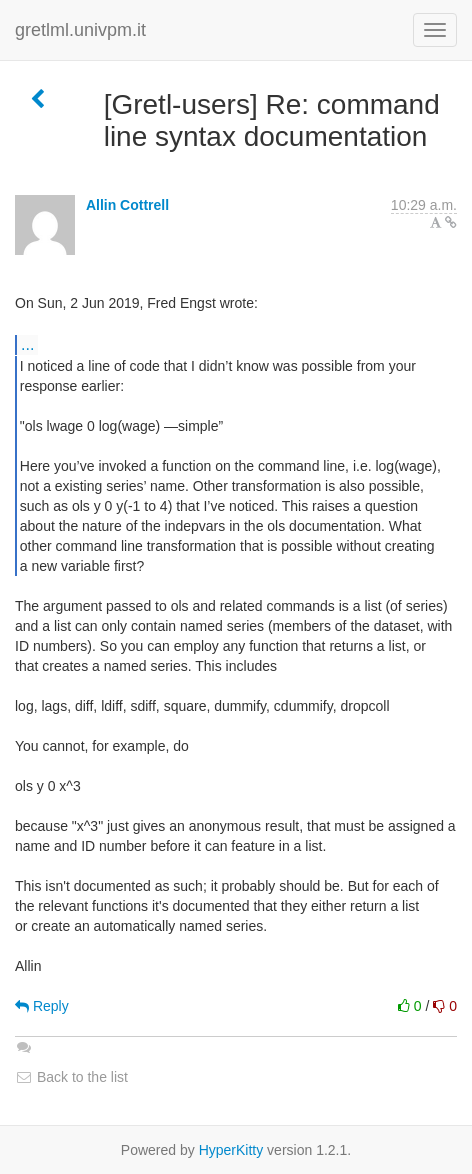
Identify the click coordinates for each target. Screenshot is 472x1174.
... (27, 344)
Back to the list (71, 1077)
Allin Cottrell (127, 205)
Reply (42, 1006)
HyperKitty (231, 1150)
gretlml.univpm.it (80, 30)
